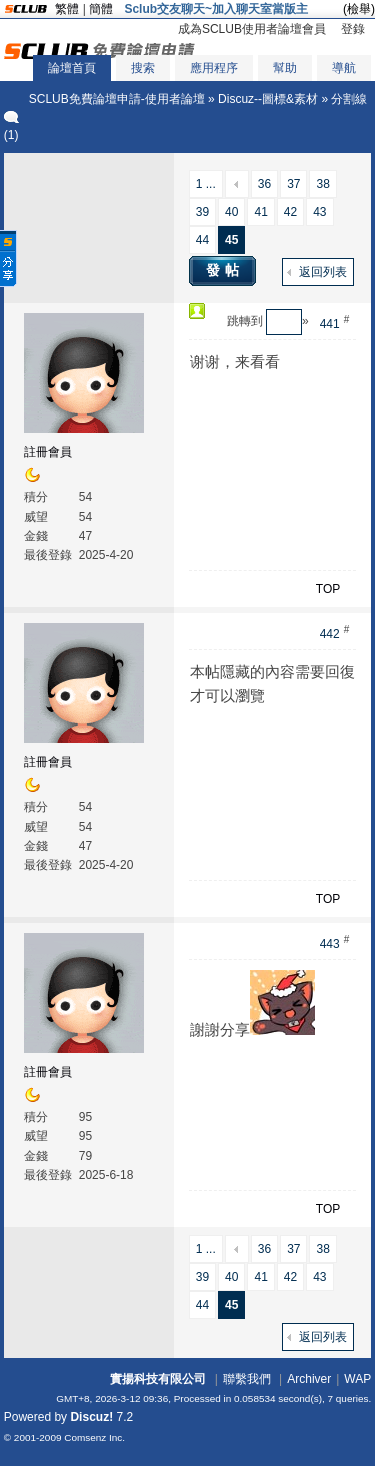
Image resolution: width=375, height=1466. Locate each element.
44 (202, 240)
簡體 (101, 9)
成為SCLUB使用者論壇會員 (252, 29)
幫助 (285, 68)
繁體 (67, 9)
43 (319, 212)
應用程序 (214, 68)
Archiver (309, 1379)
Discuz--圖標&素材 (268, 99)
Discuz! (91, 1417)
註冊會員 (48, 452)
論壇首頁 (72, 68)
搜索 (143, 68)
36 (264, 184)
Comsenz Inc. (94, 1437)
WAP (357, 1379)
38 (322, 184)
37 (293, 184)
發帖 (225, 270)
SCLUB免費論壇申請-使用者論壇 (117, 99)
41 (260, 212)
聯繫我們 (247, 1379)
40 (231, 212)
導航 (344, 68)
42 (290, 212)
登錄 (353, 29)
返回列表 (323, 272)
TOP (328, 589)
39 (202, 212)
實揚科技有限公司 (158, 1379)
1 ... (206, 184)
